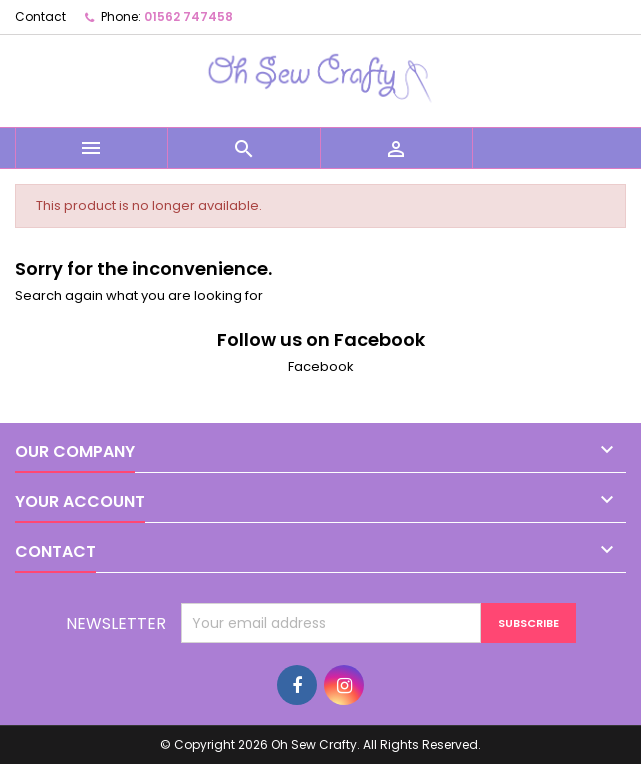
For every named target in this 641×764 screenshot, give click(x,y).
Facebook (321, 366)
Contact (40, 16)
